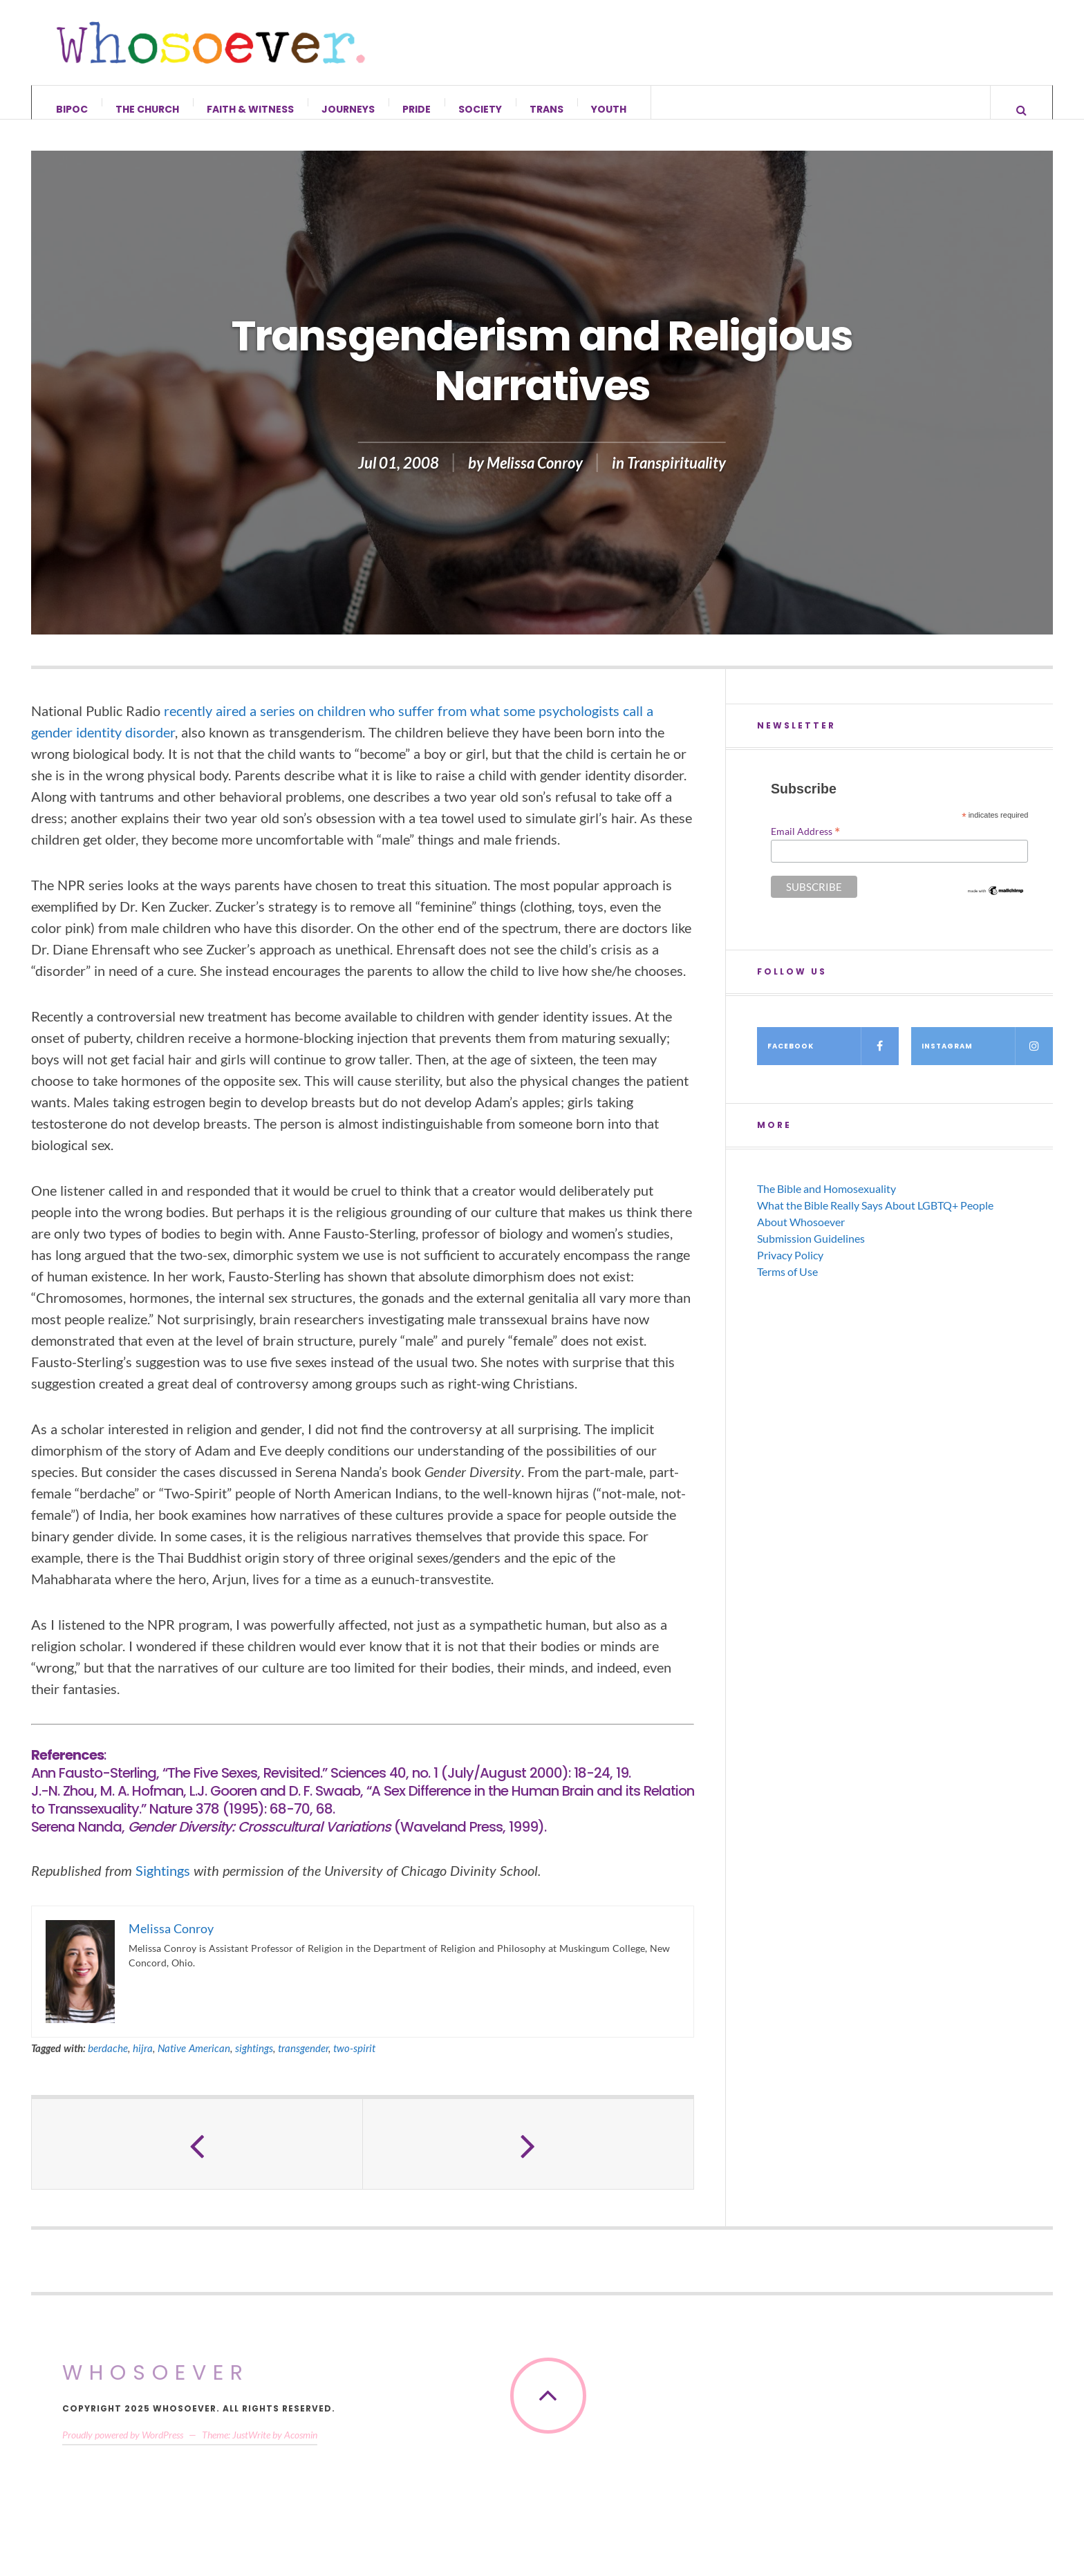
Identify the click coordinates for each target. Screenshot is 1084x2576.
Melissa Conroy (535, 476)
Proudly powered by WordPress (122, 2448)
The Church (147, 109)
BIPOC (72, 109)
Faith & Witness (250, 109)
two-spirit (354, 2062)
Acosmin (300, 2448)
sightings (254, 2062)
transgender (303, 2062)
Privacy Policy (790, 1268)
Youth (608, 109)
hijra (143, 2062)
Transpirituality (676, 476)
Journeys (348, 109)
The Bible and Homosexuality (826, 1202)
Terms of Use (787, 1285)
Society (480, 109)
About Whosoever (801, 1235)
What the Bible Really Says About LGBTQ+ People (875, 1218)
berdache (108, 2062)
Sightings (163, 1884)
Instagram (987, 1060)
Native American (194, 2062)
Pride (416, 109)
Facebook (833, 1060)
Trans (546, 109)
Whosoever (156, 2385)
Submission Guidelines (811, 1252)
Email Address (805, 845)
